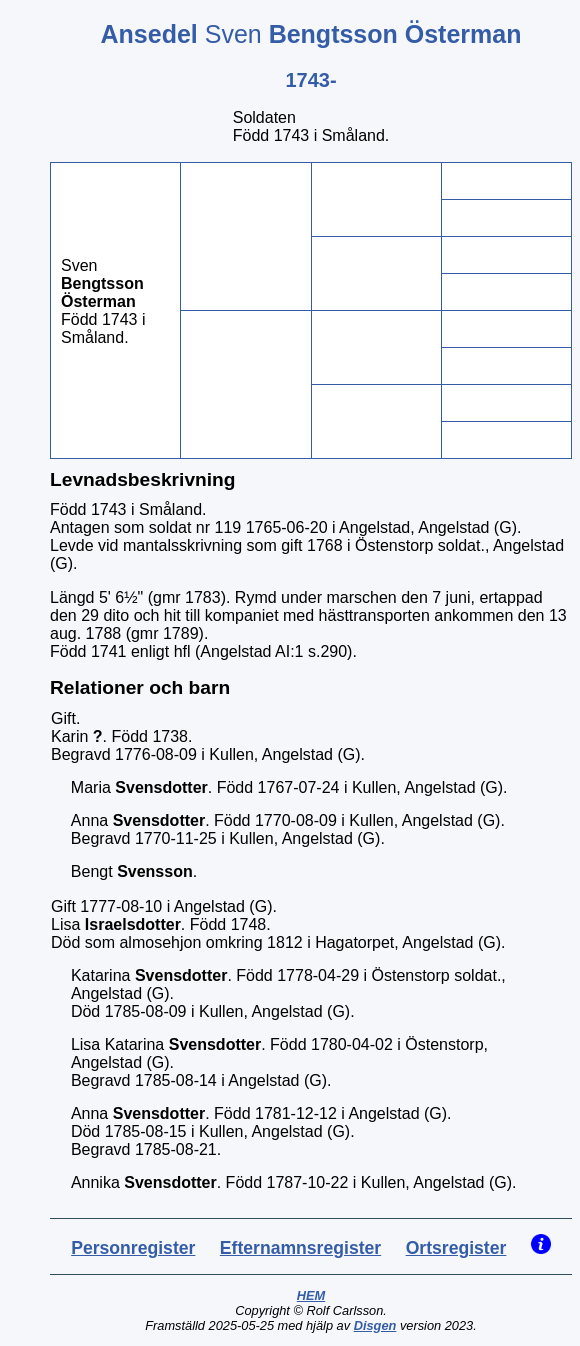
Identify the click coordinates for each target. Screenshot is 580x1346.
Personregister (133, 1248)
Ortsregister (456, 1248)
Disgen (375, 1325)
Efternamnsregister (300, 1248)
